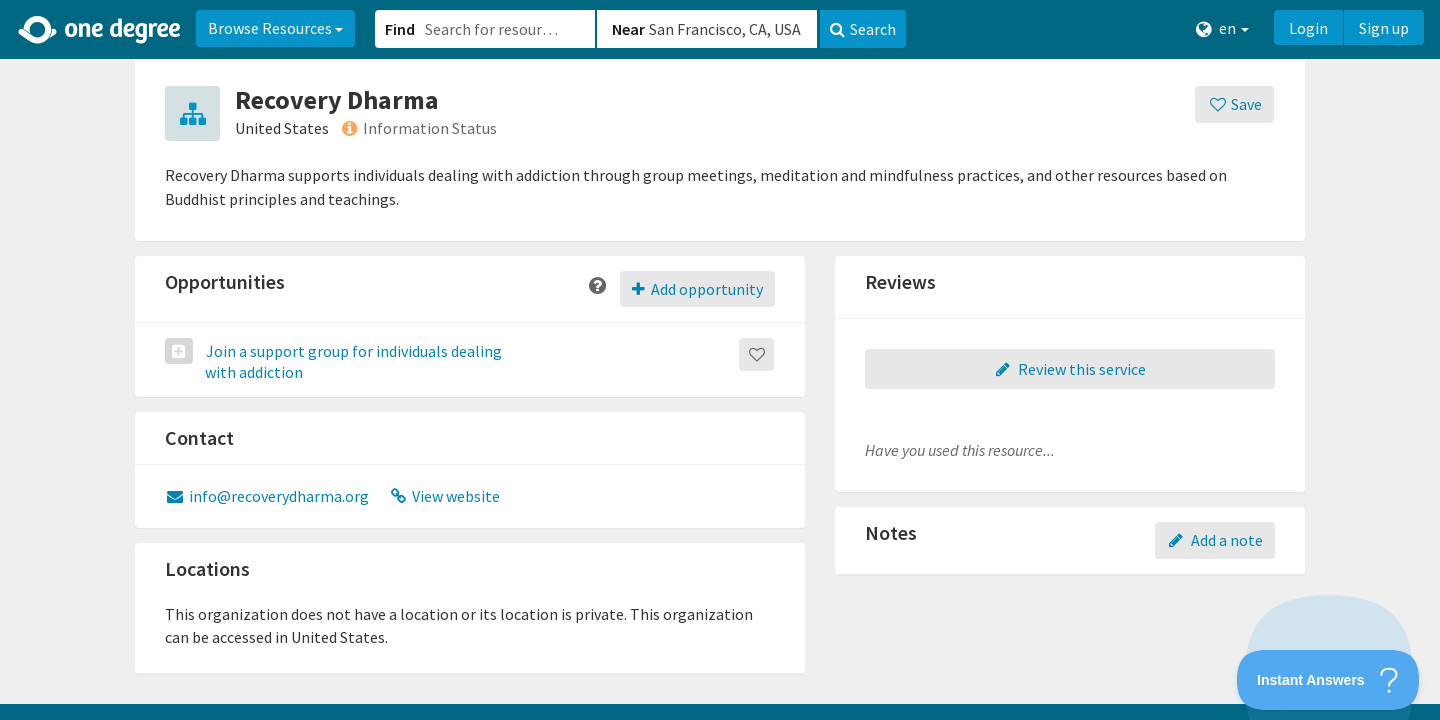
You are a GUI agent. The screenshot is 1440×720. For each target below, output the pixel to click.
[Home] (100, 30)
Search (863, 29)
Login (1308, 28)
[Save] (1234, 104)
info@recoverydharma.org (267, 496)
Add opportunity (697, 289)
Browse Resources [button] (275, 28)
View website (445, 496)
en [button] (1222, 28)
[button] (720, 360)
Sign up (1384, 28)
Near (628, 29)
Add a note (1215, 540)
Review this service (1070, 369)
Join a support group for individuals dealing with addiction (352, 361)
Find (400, 29)
